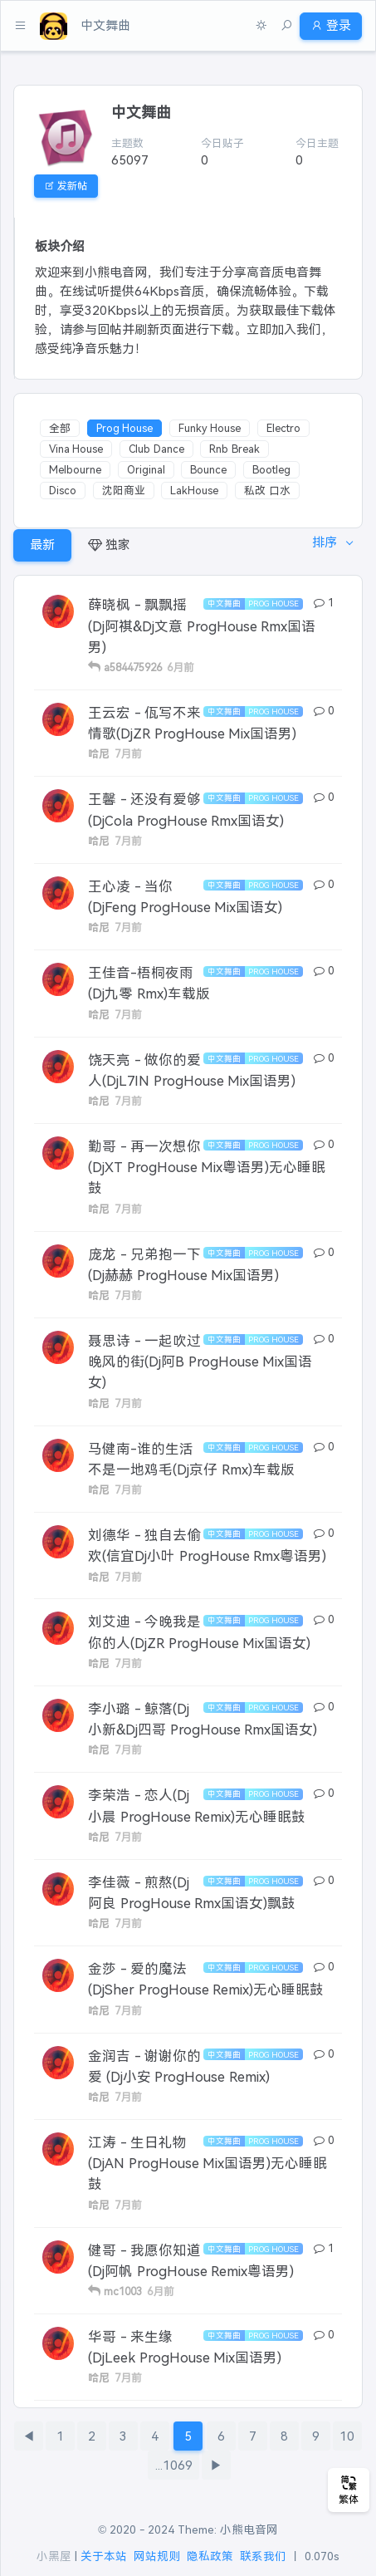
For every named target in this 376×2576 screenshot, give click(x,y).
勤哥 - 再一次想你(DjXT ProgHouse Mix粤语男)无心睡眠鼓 (206, 1167)
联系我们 (263, 2556)
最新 (42, 544)
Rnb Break (234, 449)
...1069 (174, 2465)
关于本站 (104, 2556)
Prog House (125, 428)
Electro (283, 428)
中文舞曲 (224, 603)
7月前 (128, 754)
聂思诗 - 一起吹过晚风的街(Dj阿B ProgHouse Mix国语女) (200, 1361)
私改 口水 (267, 490)
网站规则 (157, 2556)
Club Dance (156, 449)
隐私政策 (210, 2556)
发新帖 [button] (66, 186)
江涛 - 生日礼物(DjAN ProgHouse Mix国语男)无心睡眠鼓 (207, 2163)
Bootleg (271, 470)
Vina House (76, 449)
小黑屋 (54, 2556)
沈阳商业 (123, 490)
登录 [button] (330, 25)
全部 (60, 428)
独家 (109, 544)
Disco (62, 490)
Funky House (210, 428)
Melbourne (75, 470)
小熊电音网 (249, 2530)
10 (346, 2436)
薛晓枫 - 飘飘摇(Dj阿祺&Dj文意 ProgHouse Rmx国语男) (201, 625)
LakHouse (194, 490)
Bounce (208, 470)
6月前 (180, 667)
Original (146, 470)
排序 (326, 542)
